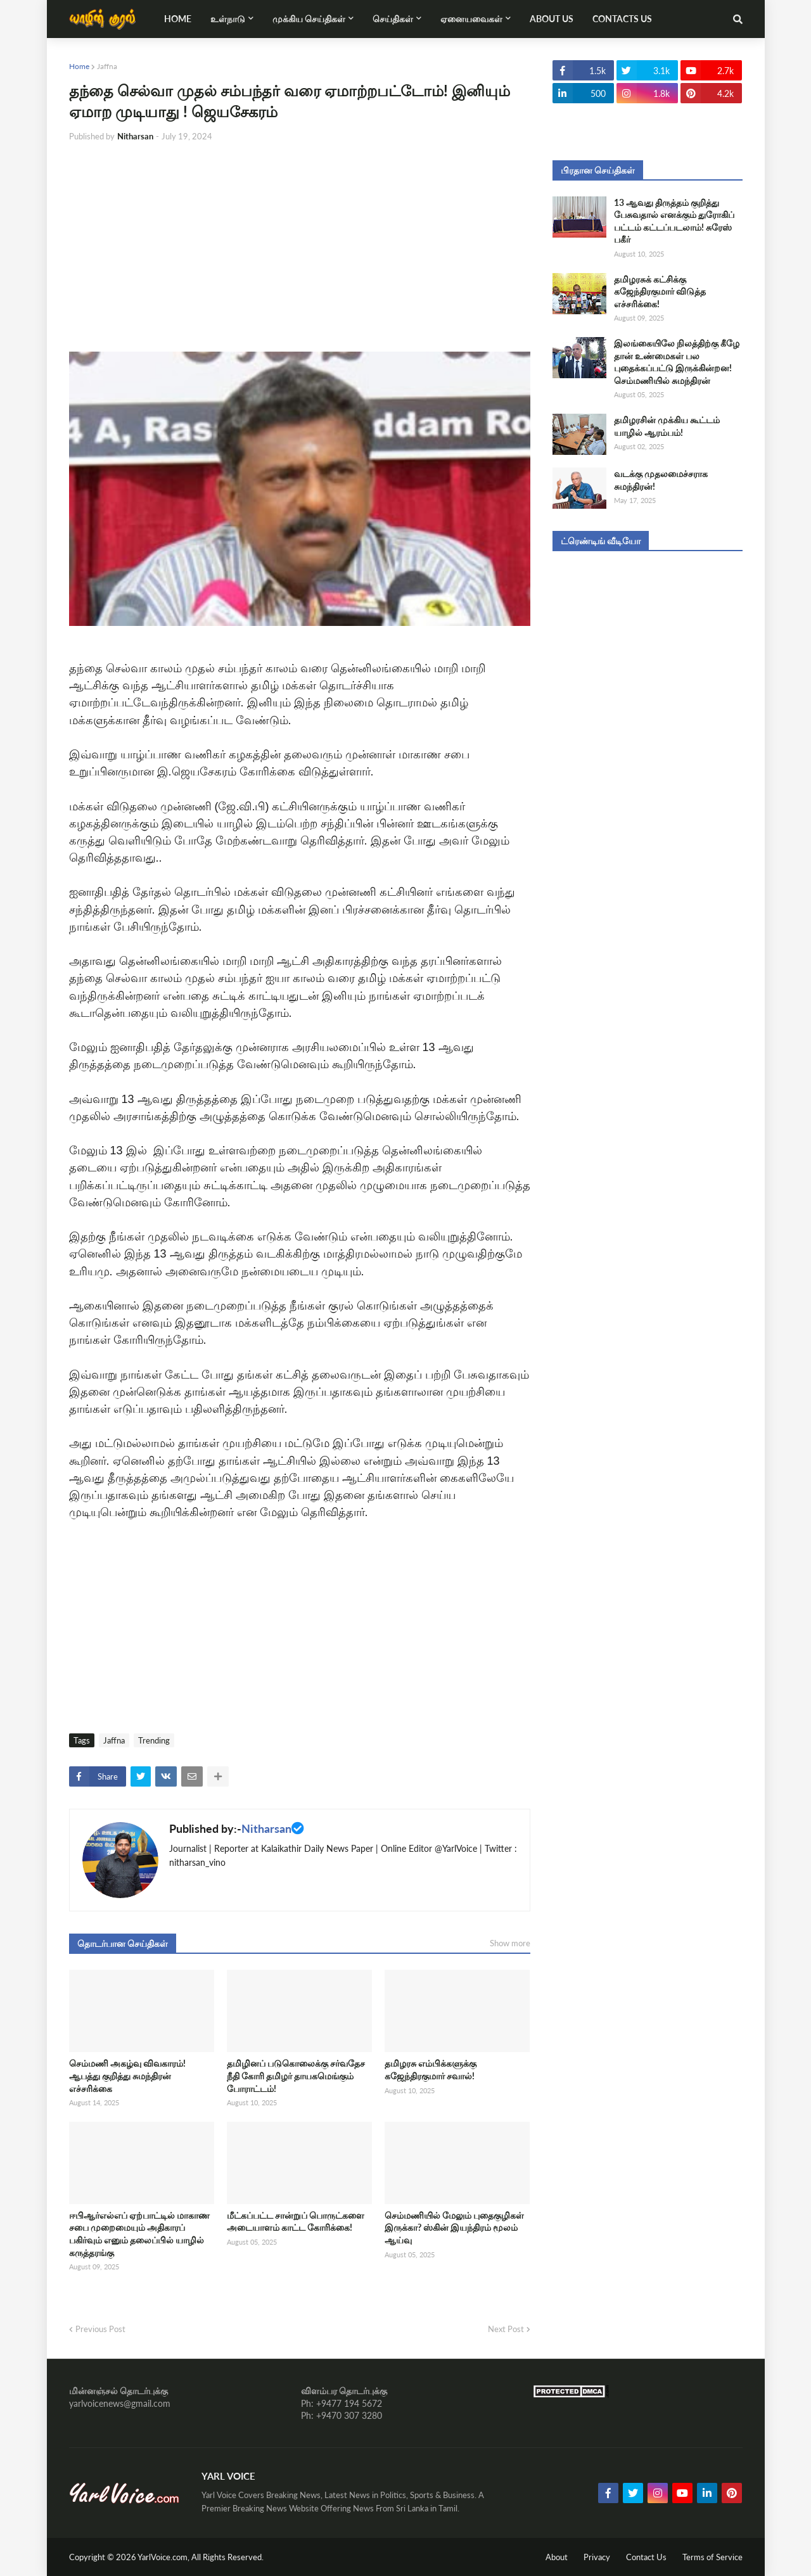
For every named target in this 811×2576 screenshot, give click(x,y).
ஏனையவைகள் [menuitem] (471, 18)
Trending (154, 1740)
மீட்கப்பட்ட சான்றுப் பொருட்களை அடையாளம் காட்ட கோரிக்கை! (295, 2221)
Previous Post (100, 2329)
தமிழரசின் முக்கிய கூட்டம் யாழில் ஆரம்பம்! (667, 426)
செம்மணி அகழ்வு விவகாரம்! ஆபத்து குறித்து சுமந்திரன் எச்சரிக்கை (127, 2075)
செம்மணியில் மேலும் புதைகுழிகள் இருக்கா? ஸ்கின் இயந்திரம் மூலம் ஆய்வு (454, 2227)
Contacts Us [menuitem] (622, 18)
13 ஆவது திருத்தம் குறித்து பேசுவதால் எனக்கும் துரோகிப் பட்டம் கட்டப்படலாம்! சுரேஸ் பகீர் (674, 221)
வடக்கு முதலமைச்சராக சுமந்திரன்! (661, 480)
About (557, 2557)
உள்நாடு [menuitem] (227, 18)
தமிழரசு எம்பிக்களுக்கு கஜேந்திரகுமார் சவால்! (430, 2069)
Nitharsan (266, 1828)
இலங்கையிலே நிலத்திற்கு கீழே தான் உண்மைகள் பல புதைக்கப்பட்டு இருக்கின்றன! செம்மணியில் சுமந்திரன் (676, 362)
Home (79, 66)
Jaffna (107, 66)
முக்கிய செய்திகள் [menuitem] (308, 18)
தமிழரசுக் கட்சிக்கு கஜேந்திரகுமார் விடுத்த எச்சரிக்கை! (660, 291)
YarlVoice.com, (164, 2557)
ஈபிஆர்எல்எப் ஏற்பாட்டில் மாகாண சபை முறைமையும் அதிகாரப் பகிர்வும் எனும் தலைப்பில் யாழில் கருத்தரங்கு (139, 2234)
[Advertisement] (299, 247)
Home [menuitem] (177, 18)
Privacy (597, 2557)
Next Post (506, 2329)
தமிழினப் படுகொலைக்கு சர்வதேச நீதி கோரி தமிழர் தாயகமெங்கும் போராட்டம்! (296, 2075)
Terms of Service (712, 2557)
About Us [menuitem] (551, 18)
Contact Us (646, 2557)
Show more (510, 1943)
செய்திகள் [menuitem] (393, 18)
